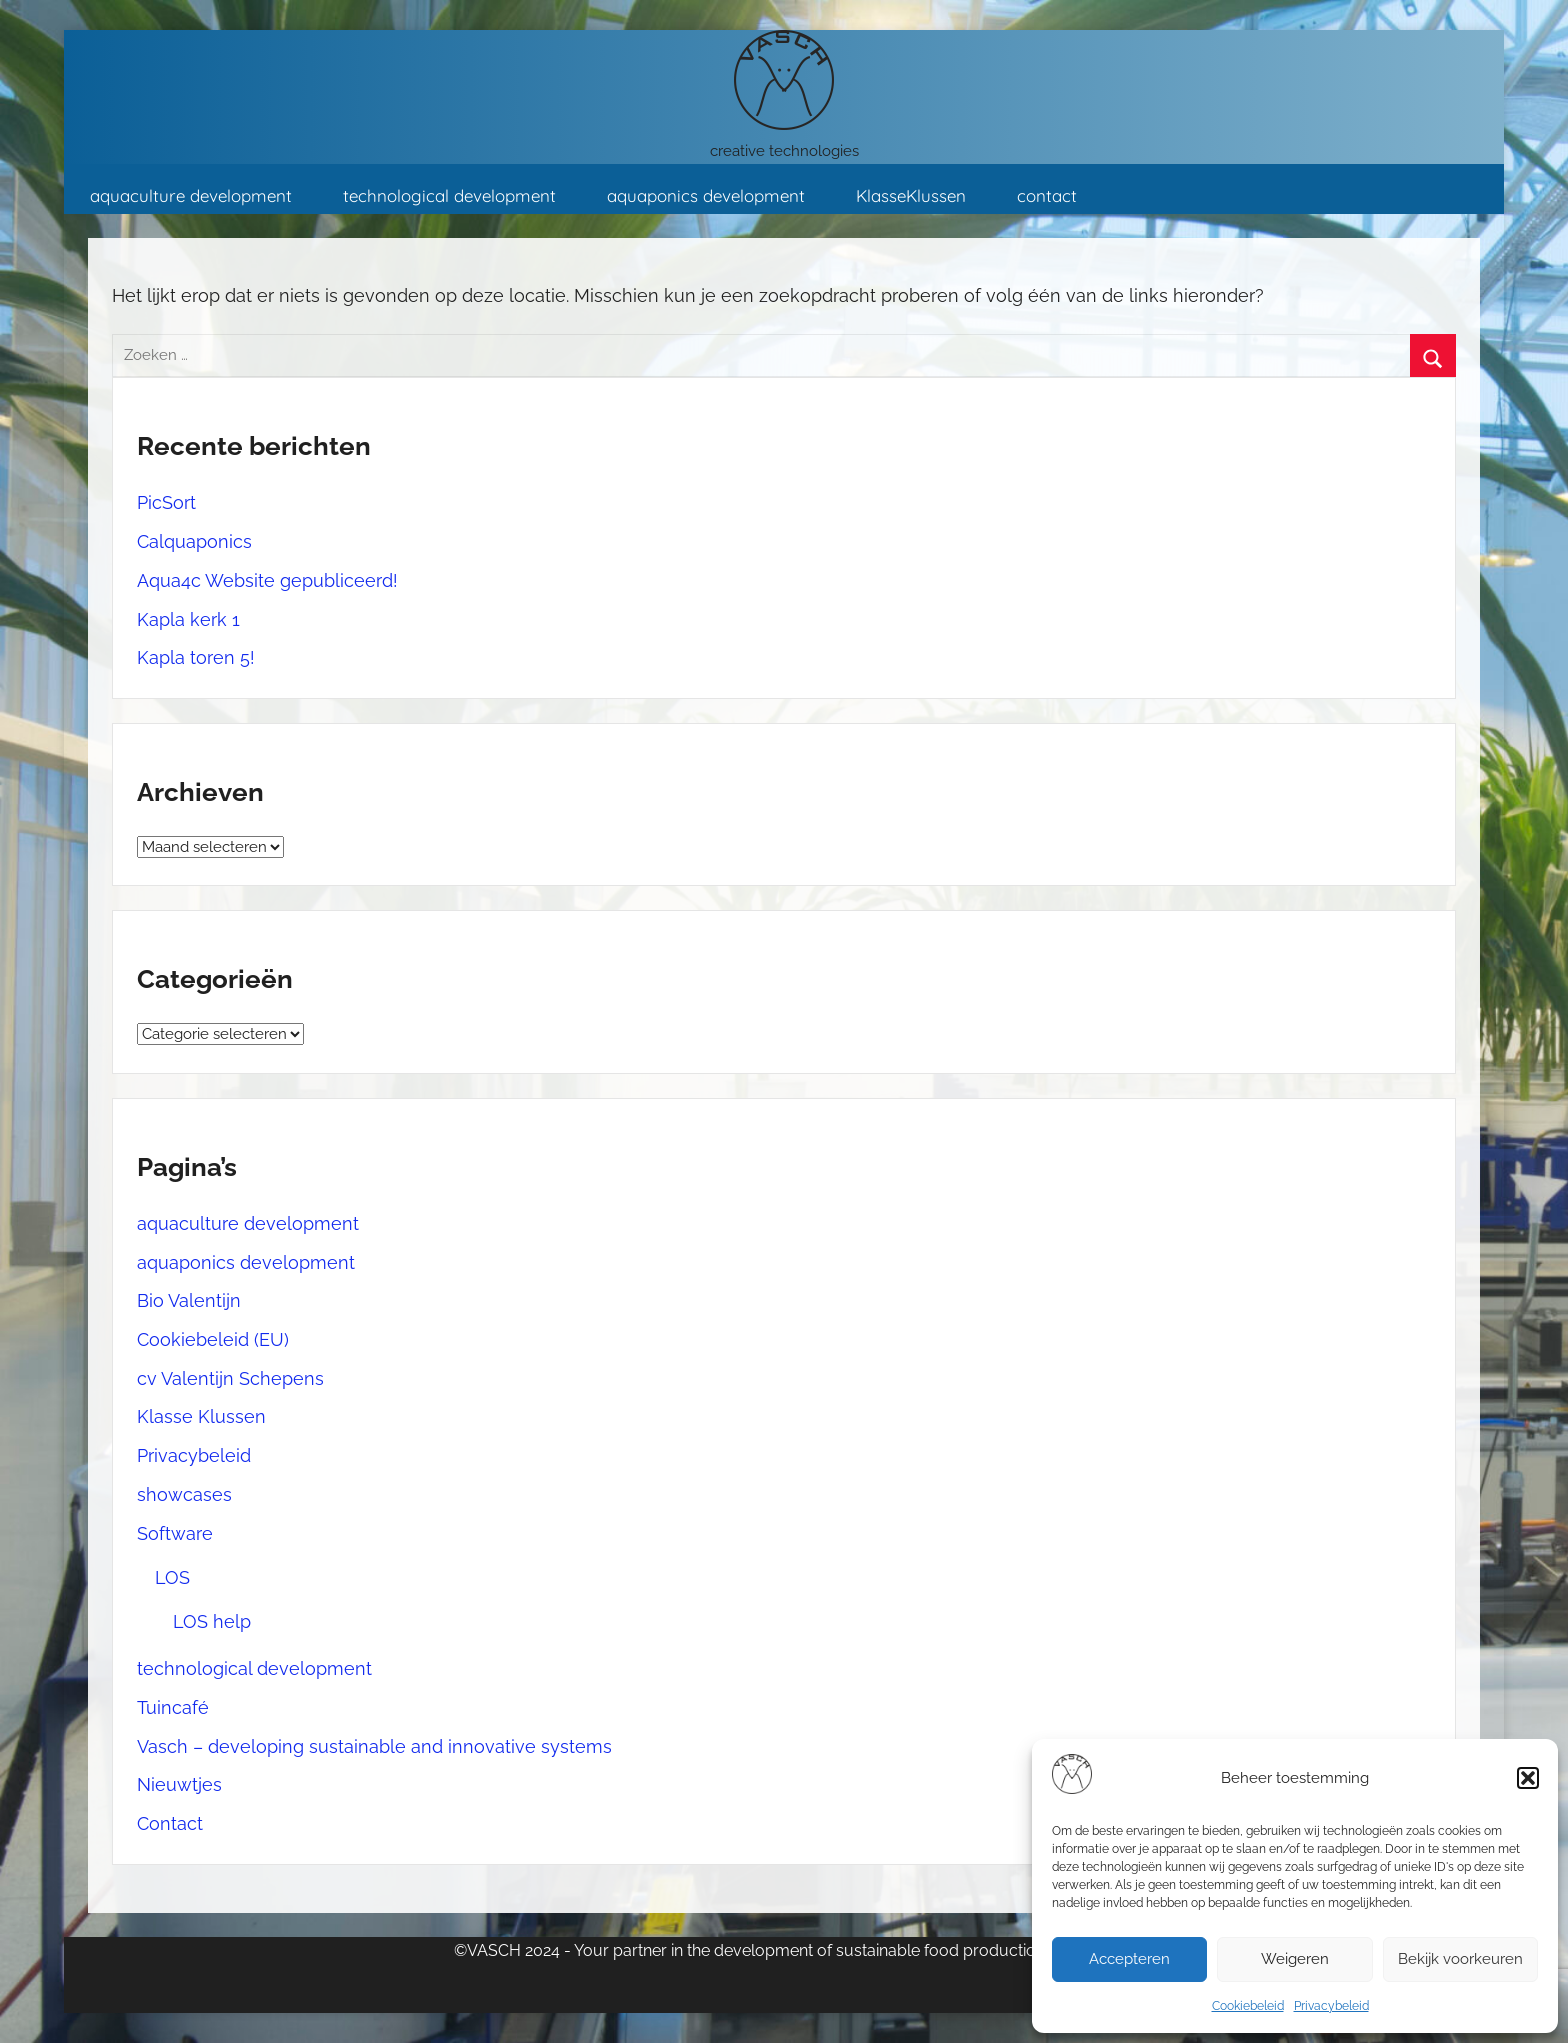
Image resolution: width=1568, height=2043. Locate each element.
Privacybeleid (1331, 2006)
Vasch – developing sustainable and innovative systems (374, 1746)
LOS (172, 1577)
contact (1047, 195)
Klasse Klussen (201, 1416)
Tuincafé (173, 1707)
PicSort (166, 502)
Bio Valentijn (189, 1300)
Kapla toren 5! (196, 657)
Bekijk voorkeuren (1460, 1959)
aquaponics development (706, 195)
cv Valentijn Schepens (230, 1378)
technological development (449, 195)
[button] (1528, 1778)
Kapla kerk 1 (188, 619)
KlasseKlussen (911, 195)
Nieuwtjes (179, 1784)
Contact (170, 1823)
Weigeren (1295, 1959)
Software (175, 1533)
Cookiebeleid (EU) (213, 1339)
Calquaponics (194, 541)
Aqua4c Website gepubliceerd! (267, 580)
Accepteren (1129, 1959)
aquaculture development (191, 195)
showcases (184, 1494)
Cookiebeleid (1248, 2006)
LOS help (212, 1621)
